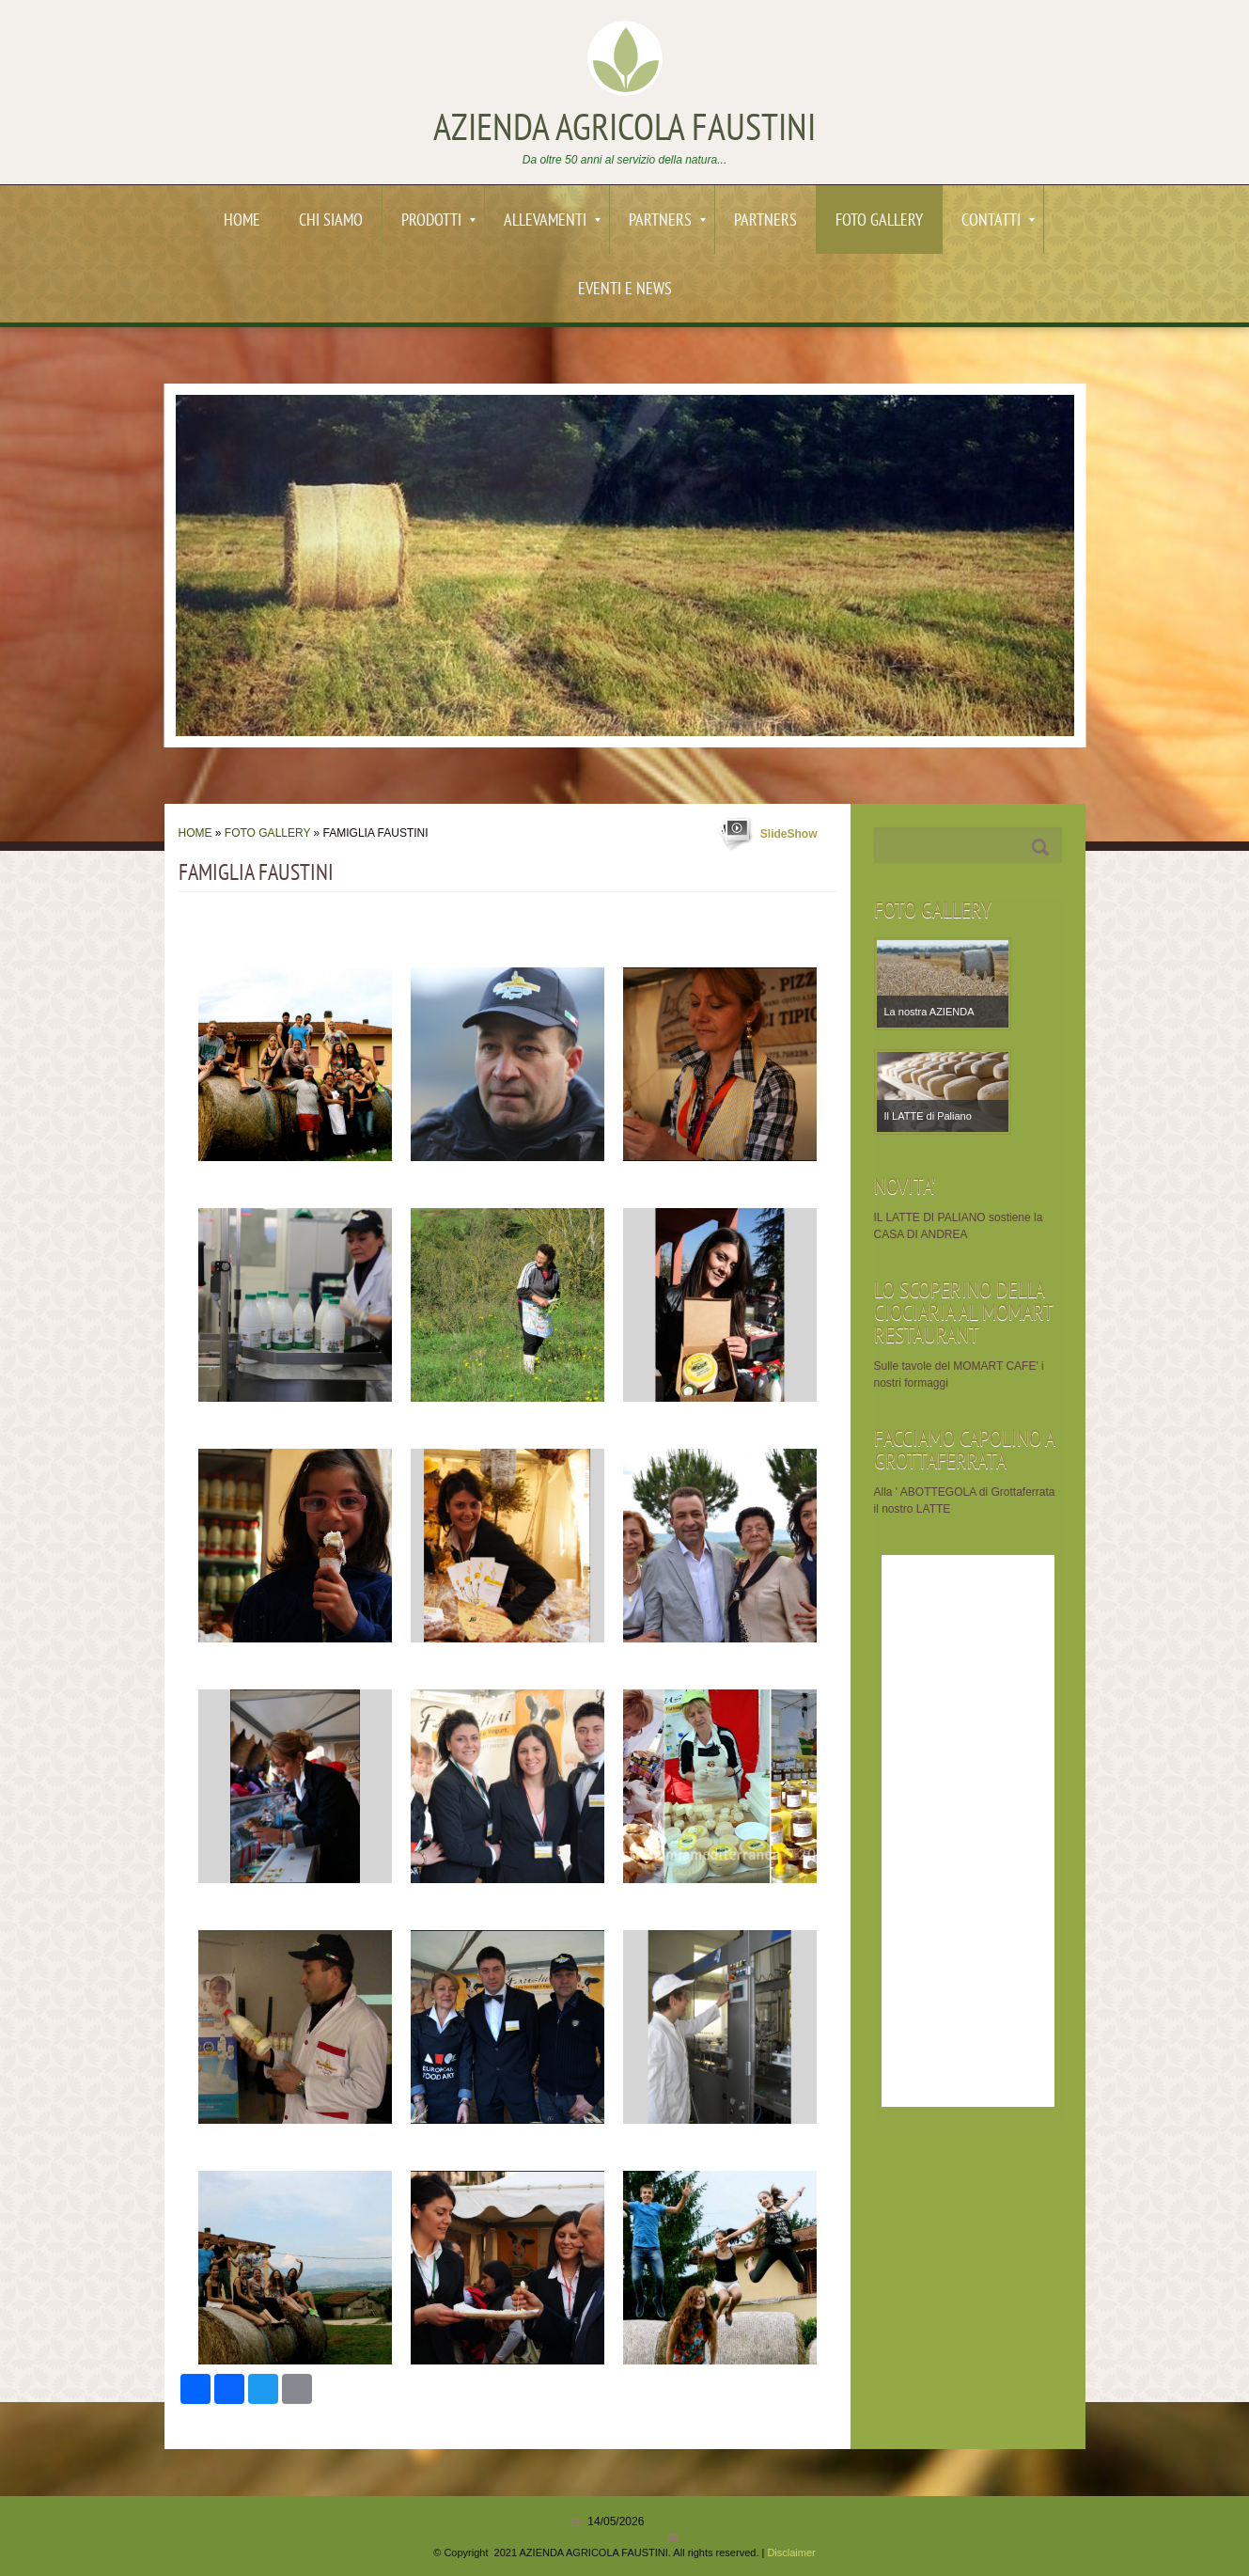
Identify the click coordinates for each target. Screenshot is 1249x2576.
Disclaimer (791, 2552)
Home (242, 221)
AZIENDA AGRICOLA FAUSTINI (624, 131)
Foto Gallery (879, 221)
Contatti (998, 221)
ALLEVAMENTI (552, 221)
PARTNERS (667, 221)
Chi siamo (331, 221)
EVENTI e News (625, 290)
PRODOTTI (438, 221)
